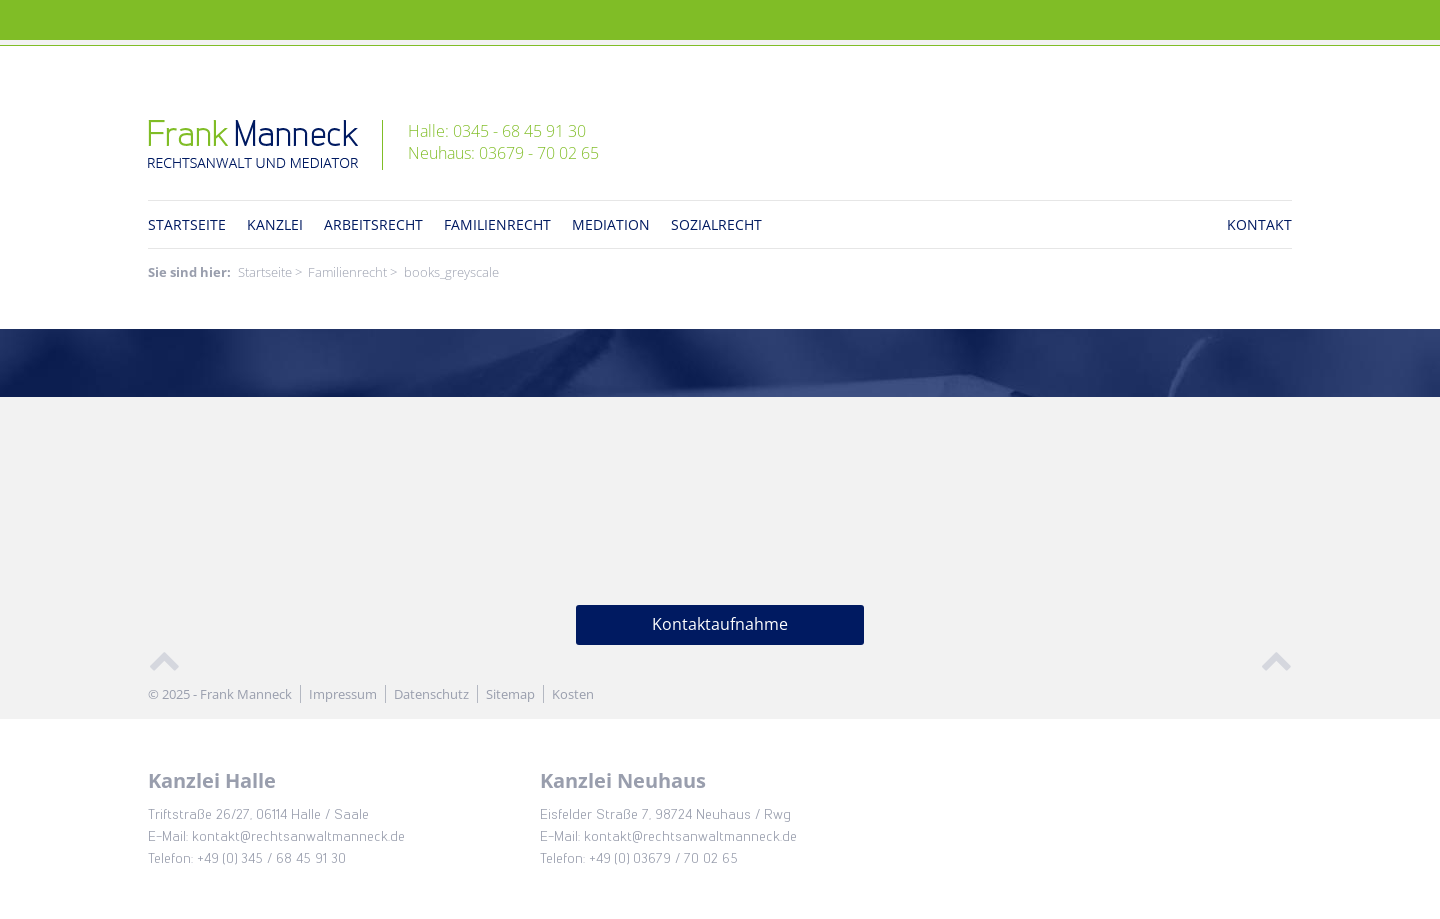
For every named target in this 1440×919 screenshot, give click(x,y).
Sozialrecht (716, 224)
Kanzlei (275, 224)
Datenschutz (431, 694)
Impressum (343, 694)
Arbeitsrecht (373, 224)
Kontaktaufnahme (720, 624)
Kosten (573, 694)
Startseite (187, 224)
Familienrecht (497, 224)
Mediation (611, 224)
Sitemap (510, 694)
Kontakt (1259, 224)
